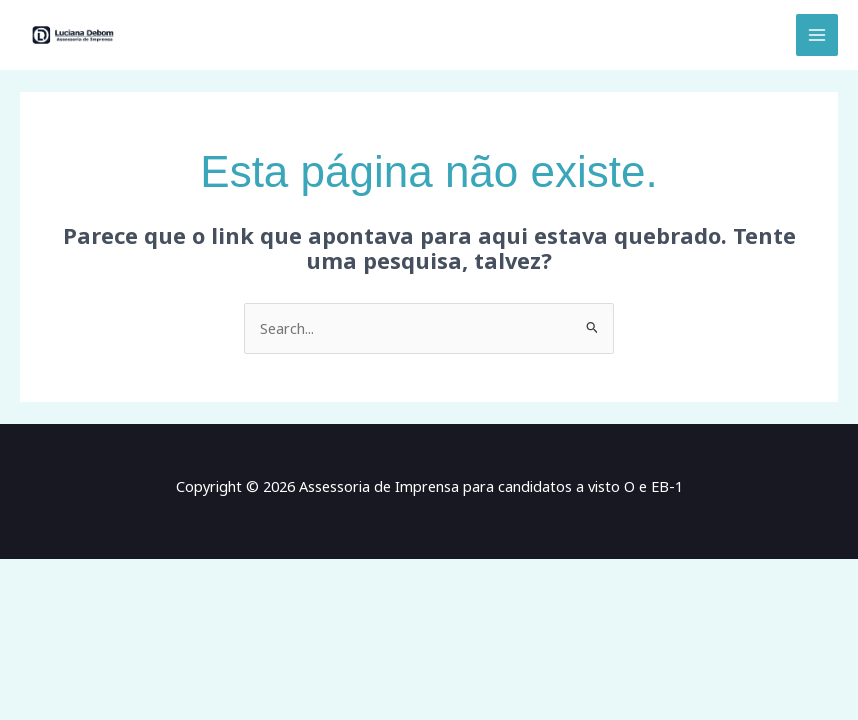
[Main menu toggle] (817, 35)
